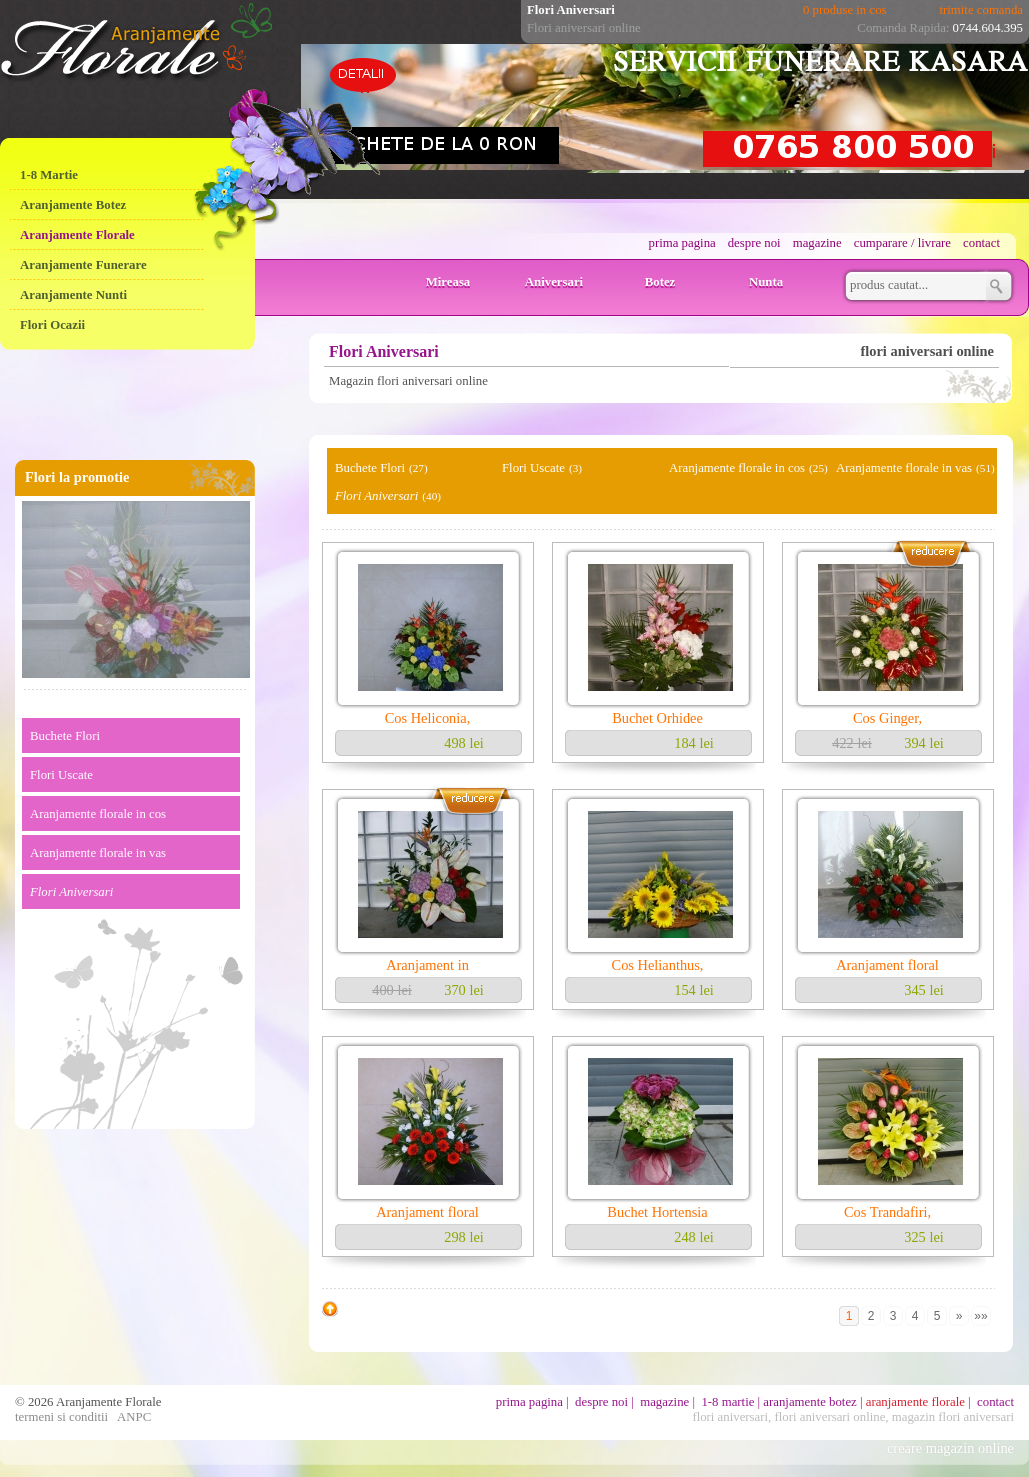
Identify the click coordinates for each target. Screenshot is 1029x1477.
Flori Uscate (61, 775)
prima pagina (682, 243)
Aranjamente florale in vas (98, 853)
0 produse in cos (845, 10)
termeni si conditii (61, 1417)
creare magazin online (950, 1448)
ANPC (134, 1417)
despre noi (754, 243)
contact (981, 243)
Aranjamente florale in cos (98, 814)
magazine (817, 243)
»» (980, 1316)
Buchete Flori (65, 736)
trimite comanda (981, 10)
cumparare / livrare (902, 243)
